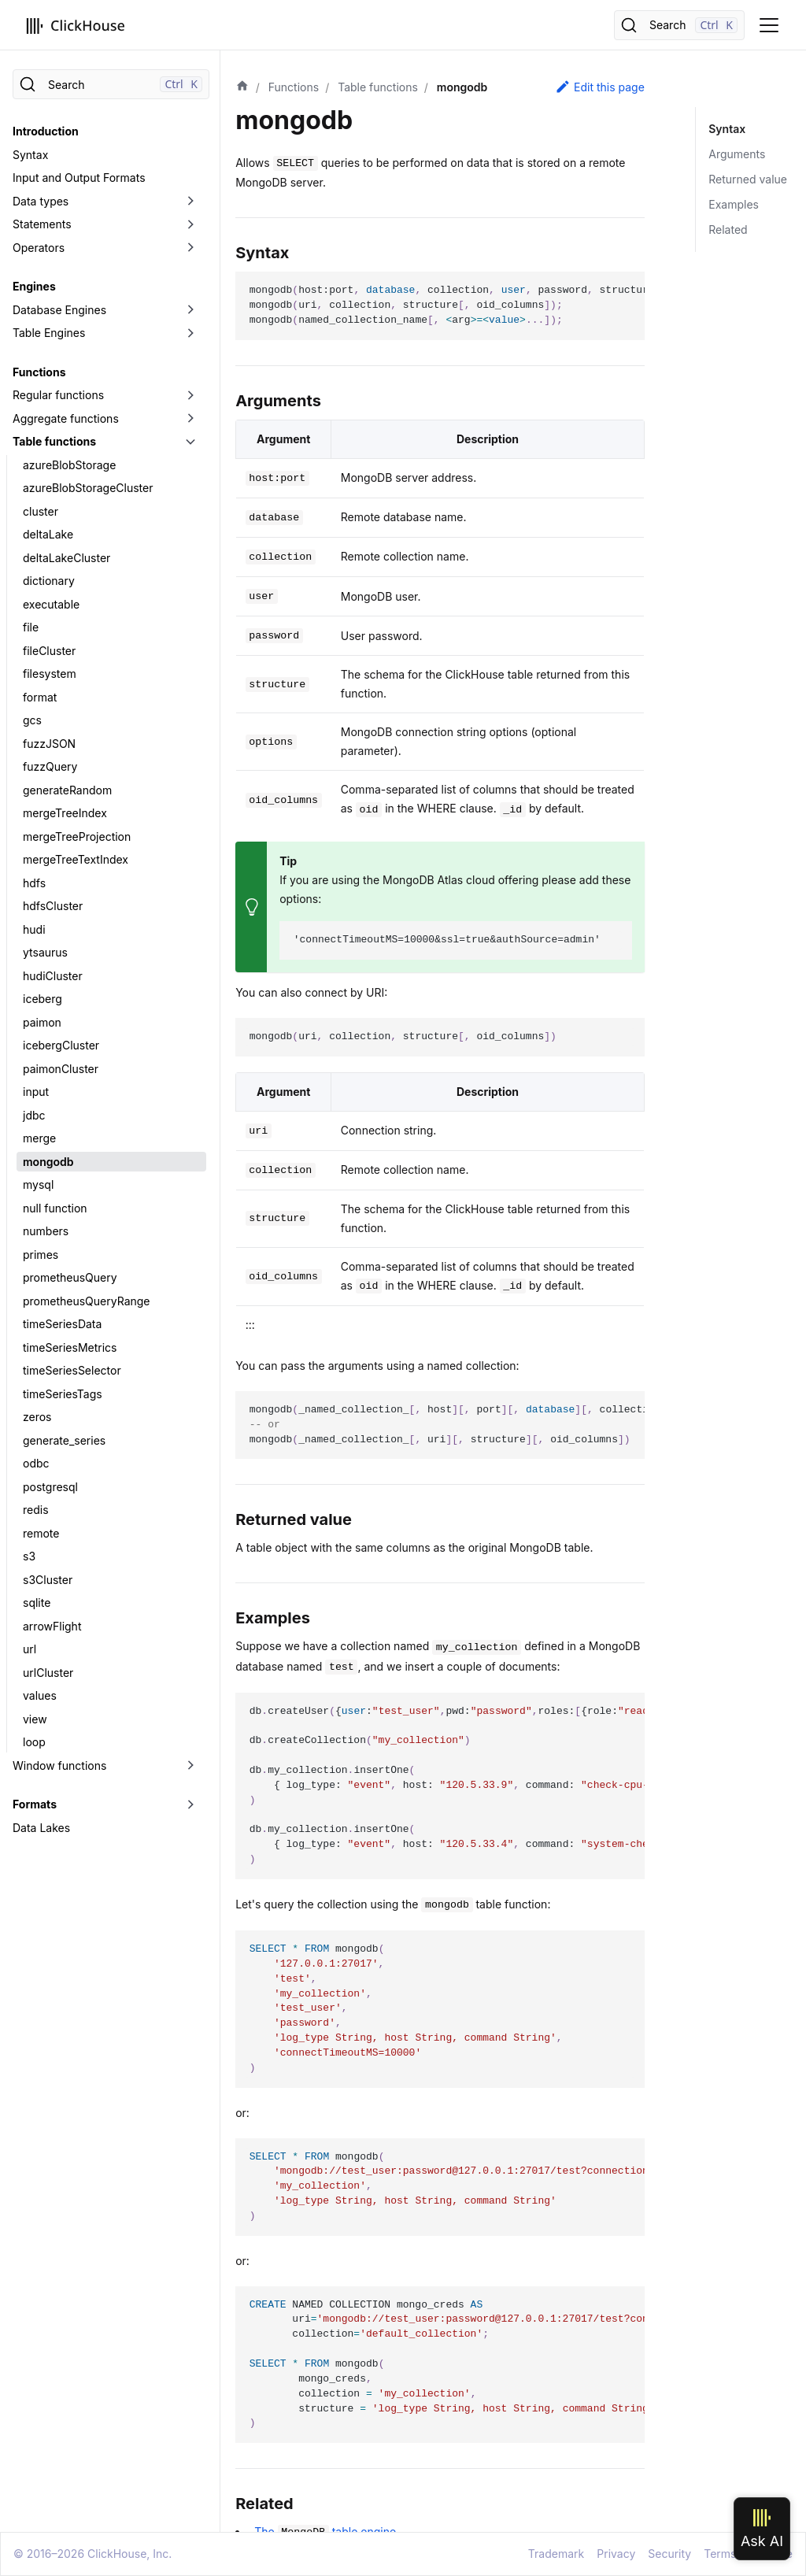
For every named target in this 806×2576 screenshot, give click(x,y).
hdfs (34, 883)
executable (51, 604)
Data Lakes (41, 1827)
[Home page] (242, 87)
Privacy (616, 2553)
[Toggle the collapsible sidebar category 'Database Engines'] (190, 310)
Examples (733, 204)
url (29, 1649)
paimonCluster (60, 1068)
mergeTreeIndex (65, 813)
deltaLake (48, 534)
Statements (42, 224)
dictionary (49, 580)
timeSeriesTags (62, 1394)
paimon (42, 1022)
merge (39, 1138)
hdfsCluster (53, 905)
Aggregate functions (66, 418)
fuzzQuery (50, 766)
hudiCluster (53, 976)
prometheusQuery (70, 1277)
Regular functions (58, 395)
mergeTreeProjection (77, 836)
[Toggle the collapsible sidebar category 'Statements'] (190, 224)
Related (727, 229)
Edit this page (600, 86)
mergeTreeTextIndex (75, 859)
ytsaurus (45, 952)
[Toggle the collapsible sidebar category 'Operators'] (190, 248)
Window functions (59, 1765)
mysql (38, 1184)
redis (36, 1509)
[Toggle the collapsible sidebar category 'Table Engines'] (190, 333)
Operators (39, 247)
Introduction (46, 131)
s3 (29, 1556)
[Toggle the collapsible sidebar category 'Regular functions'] (190, 395)
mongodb (48, 1161)
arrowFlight (52, 1626)
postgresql (50, 1486)
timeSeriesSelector (72, 1370)
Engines (34, 286)
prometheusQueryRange (86, 1301)
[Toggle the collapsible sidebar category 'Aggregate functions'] (190, 419)
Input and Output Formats (79, 177)
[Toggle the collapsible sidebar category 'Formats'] (190, 1804)
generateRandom (67, 790)
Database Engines (59, 309)
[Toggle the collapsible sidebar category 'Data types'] (190, 201)
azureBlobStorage (69, 465)
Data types (40, 201)
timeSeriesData (62, 1324)
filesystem (49, 673)
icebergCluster (61, 1045)
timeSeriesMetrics (69, 1347)
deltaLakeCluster (66, 557)
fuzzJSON (49, 743)
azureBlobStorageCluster (88, 487)
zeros (37, 1416)
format (40, 697)
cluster (40, 511)
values (40, 1695)
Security (669, 2553)
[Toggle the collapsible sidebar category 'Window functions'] (190, 1766)
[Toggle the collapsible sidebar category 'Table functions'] (190, 441)
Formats (35, 1804)
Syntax (30, 154)
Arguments (736, 154)
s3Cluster (47, 1579)
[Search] (679, 25)
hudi (34, 929)
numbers (45, 1231)
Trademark (556, 2553)
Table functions (54, 441)
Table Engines (49, 332)
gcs (32, 720)
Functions (39, 372)
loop (34, 1742)
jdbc (34, 1115)
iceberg (42, 998)
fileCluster (49, 650)
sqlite (36, 1602)
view (35, 1719)
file (31, 627)
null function (55, 1208)
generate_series (64, 1440)
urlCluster (48, 1672)
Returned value (747, 179)
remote (41, 1533)
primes (40, 1254)
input (36, 1091)
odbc (36, 1463)
